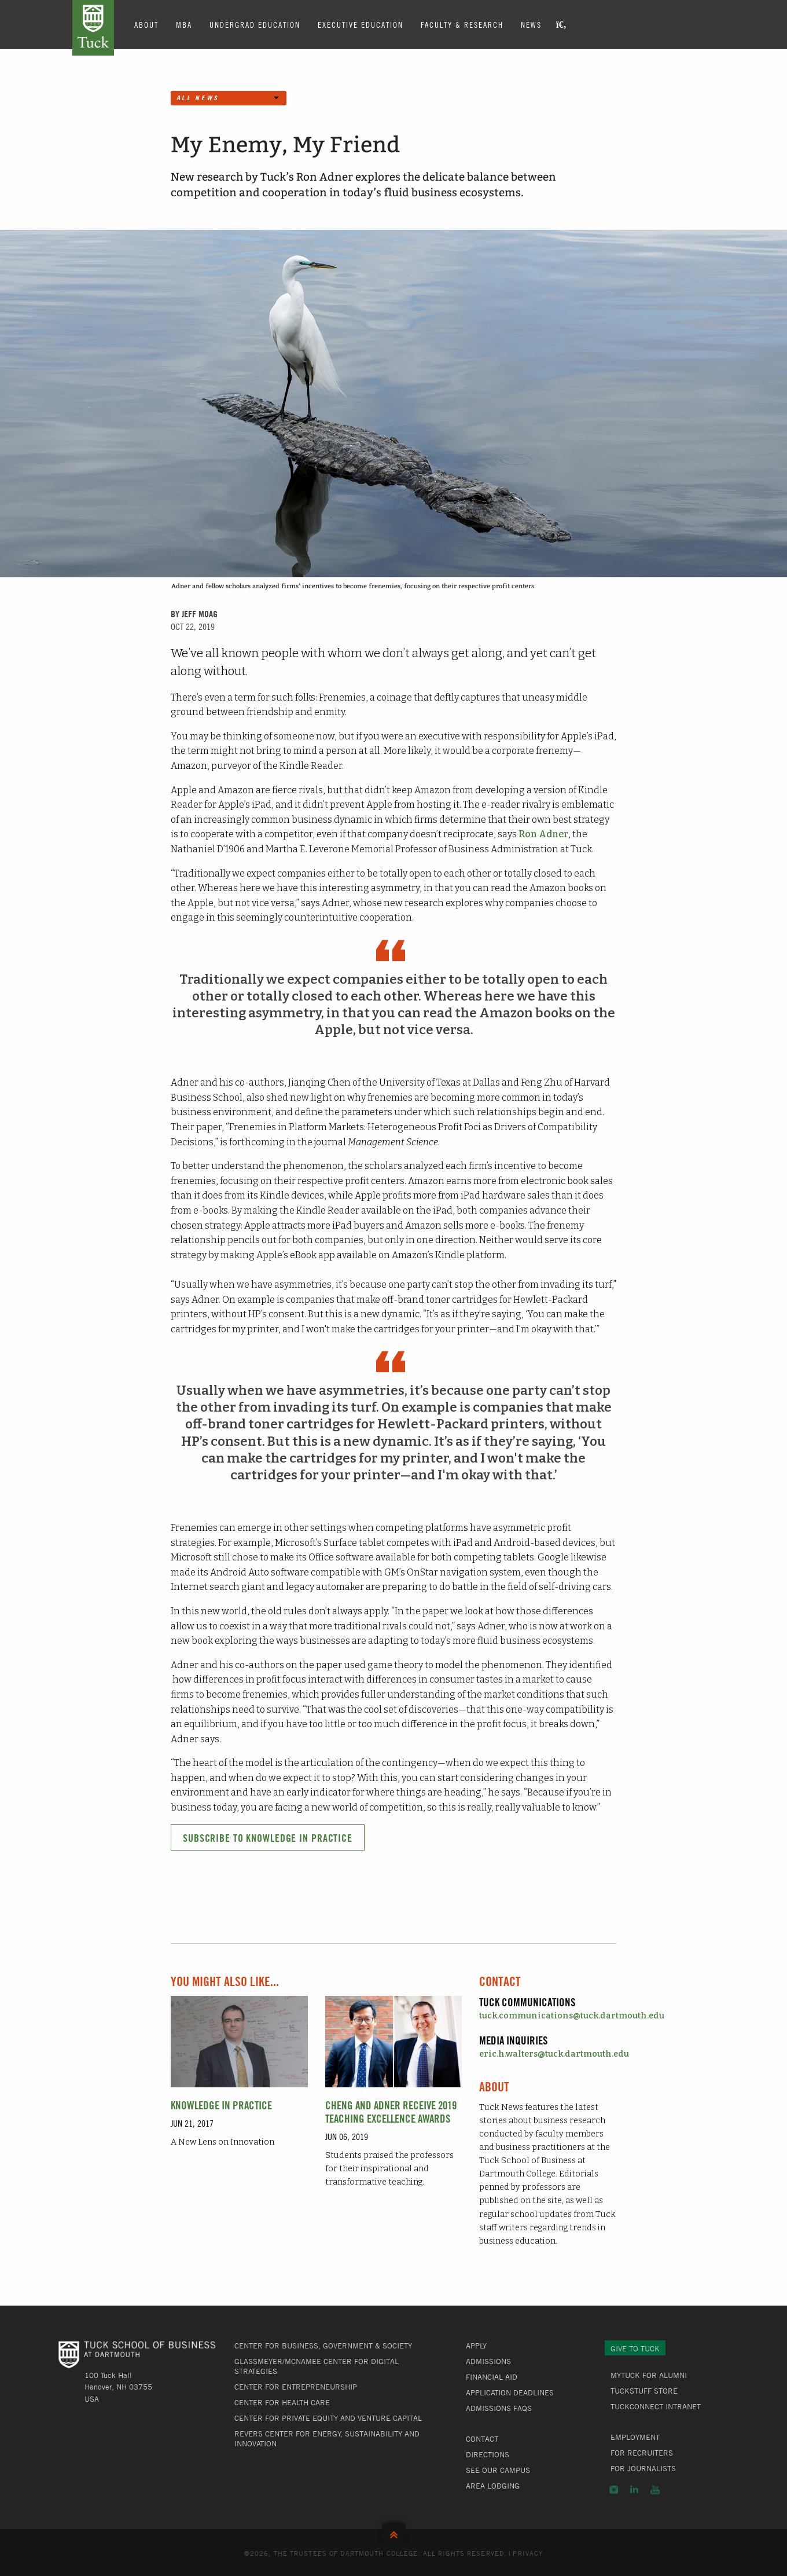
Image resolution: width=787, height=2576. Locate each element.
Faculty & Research (462, 24)
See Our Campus (498, 2470)
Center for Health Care (282, 2402)
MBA (184, 24)
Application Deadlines (510, 2392)
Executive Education (360, 24)
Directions (487, 2454)
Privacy (528, 2553)
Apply (476, 2345)
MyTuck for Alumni (649, 2375)
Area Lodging (493, 2485)
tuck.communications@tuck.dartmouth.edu (571, 2016)
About (146, 24)
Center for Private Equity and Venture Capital (328, 2418)
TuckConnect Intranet (656, 2406)
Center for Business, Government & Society (323, 2345)
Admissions (488, 2361)
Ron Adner (543, 834)
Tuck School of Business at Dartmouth (93, 28)
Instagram (613, 2489)
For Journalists (643, 2468)
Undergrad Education (254, 24)
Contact (482, 2438)
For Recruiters (642, 2452)
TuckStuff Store (644, 2390)
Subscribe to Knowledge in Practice (267, 1838)
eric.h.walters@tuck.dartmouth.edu (554, 2054)
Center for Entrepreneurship (295, 2386)
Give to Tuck (635, 2348)
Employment (635, 2437)
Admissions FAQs (499, 2408)
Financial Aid (491, 2376)
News (531, 24)
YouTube (655, 2489)
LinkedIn (634, 2489)
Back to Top (394, 2532)
